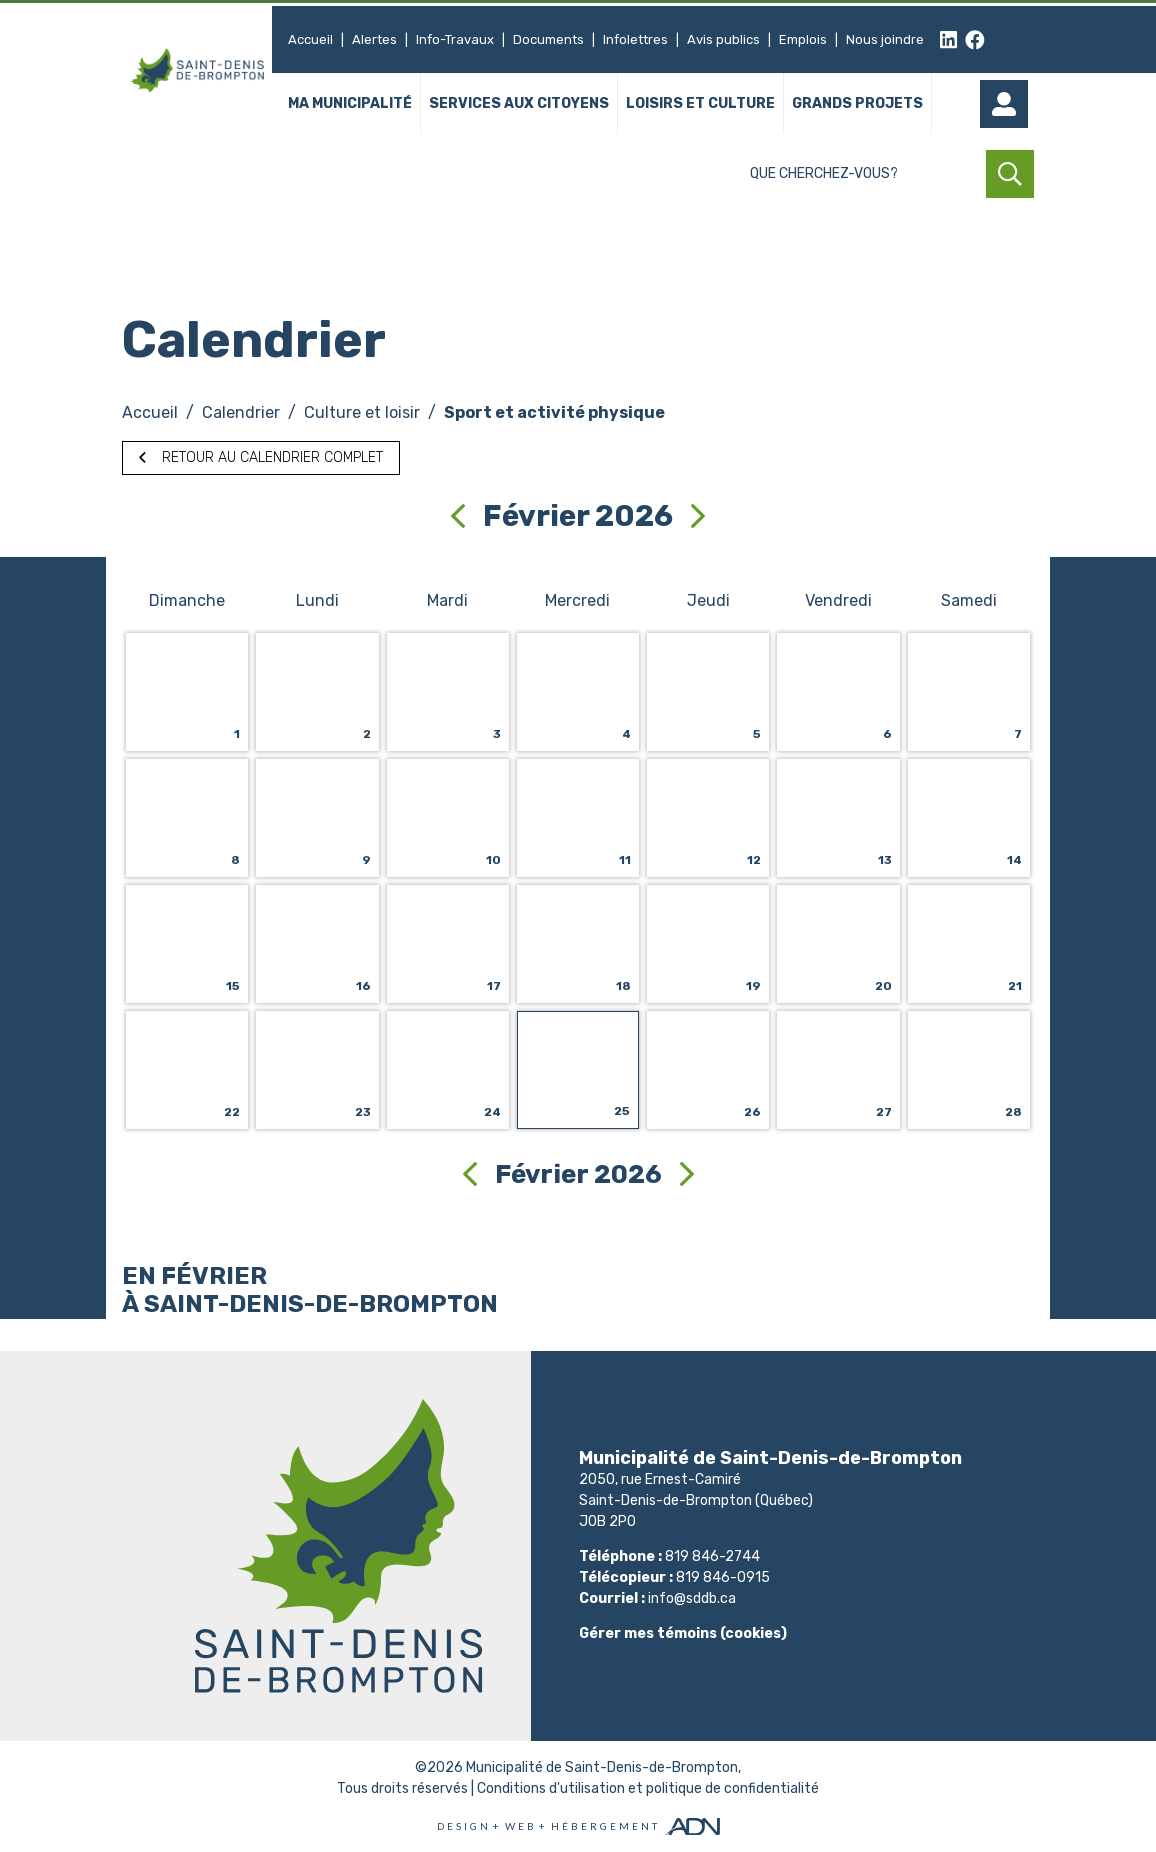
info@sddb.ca (692, 1598)
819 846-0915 (723, 1577)
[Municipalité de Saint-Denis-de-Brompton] (197, 70)
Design (464, 1826)
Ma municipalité (350, 104)
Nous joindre (885, 39)
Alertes (374, 39)
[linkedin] (948, 40)
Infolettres (635, 39)
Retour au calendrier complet (261, 457)
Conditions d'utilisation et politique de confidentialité (648, 1788)
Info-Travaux (455, 39)
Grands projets (857, 104)
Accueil (310, 39)
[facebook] (975, 40)
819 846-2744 (712, 1556)
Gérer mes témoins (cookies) (683, 1633)
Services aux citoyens (519, 104)
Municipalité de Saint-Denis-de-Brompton (602, 1767)
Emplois (803, 39)
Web (521, 1826)
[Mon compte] (1010, 104)
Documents (548, 39)
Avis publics (723, 39)
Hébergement (605, 1826)
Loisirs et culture (700, 104)
